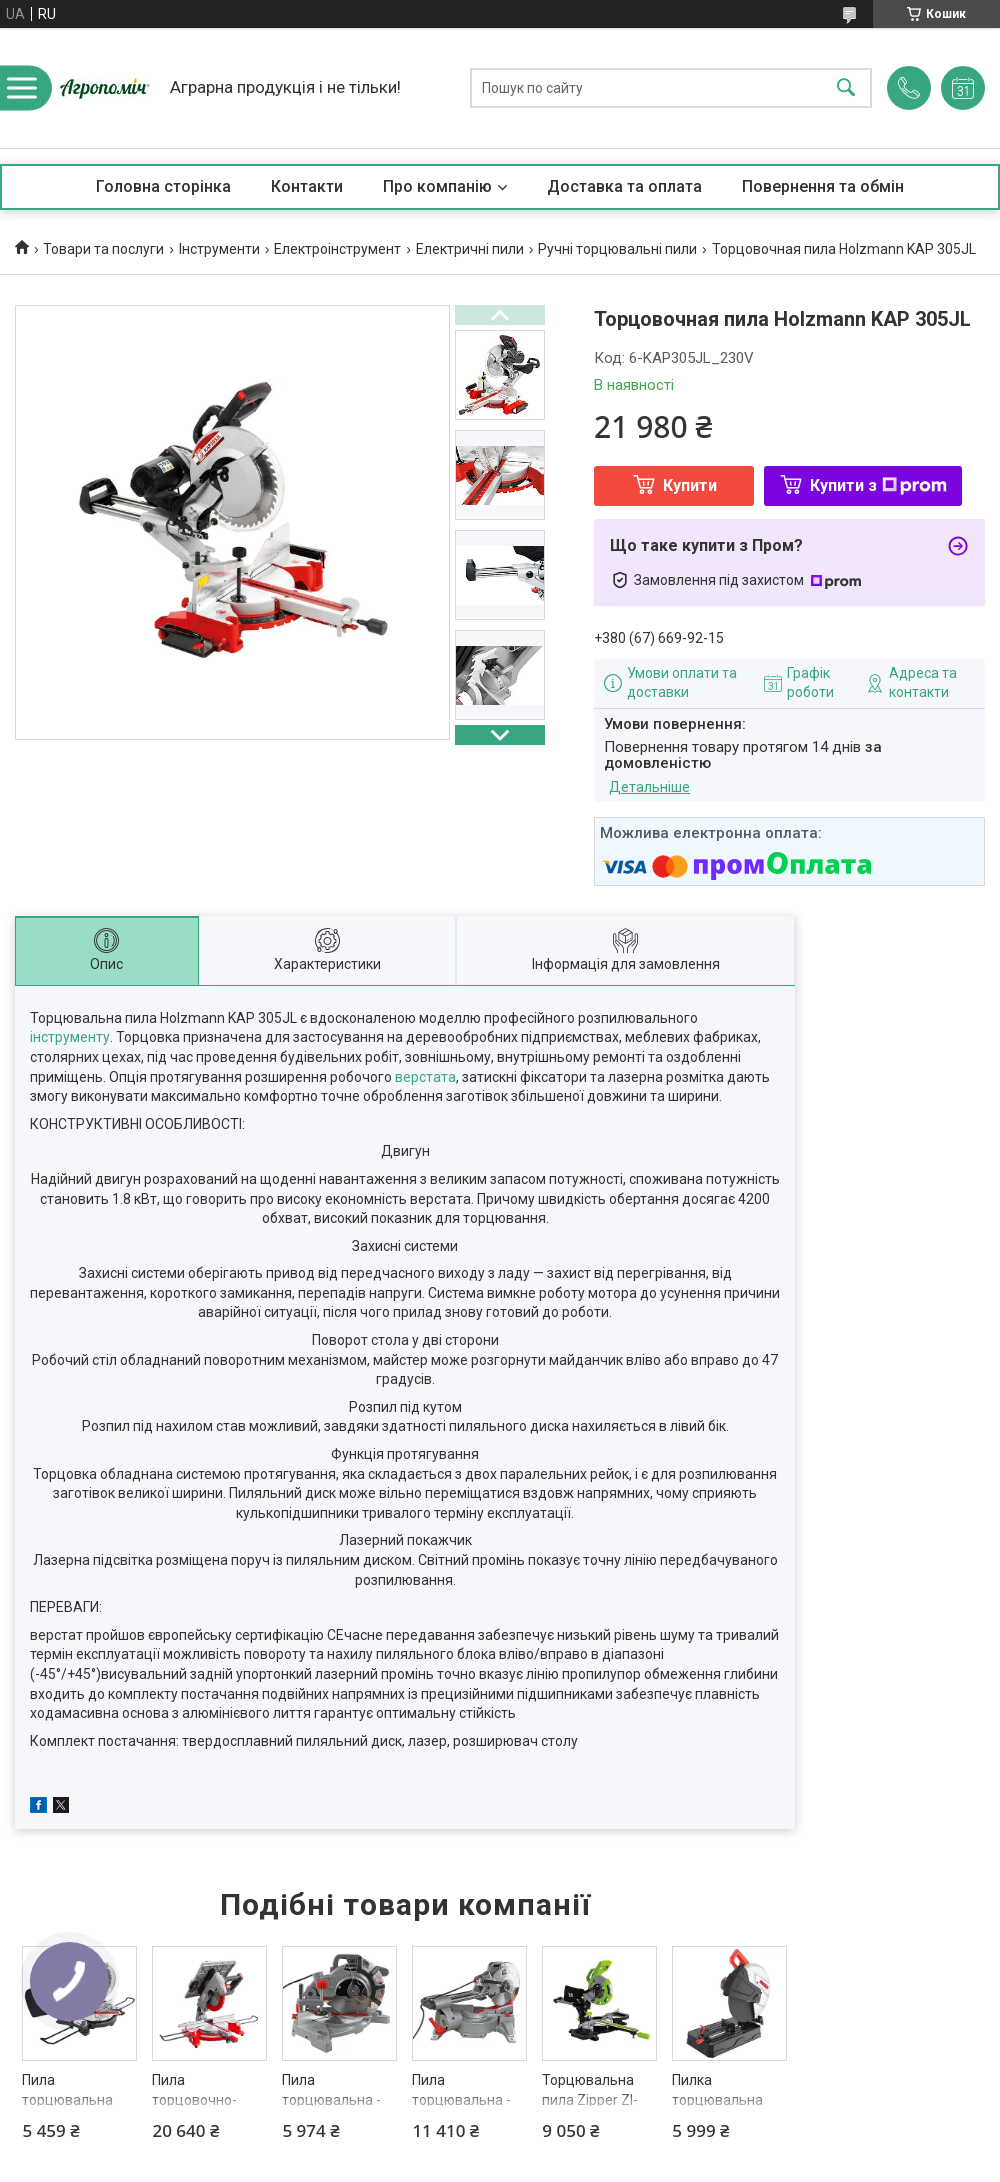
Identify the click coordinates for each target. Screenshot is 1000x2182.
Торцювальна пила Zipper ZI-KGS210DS (590, 2099)
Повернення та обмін (823, 186)
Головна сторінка (163, 186)
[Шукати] (846, 88)
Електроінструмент (337, 249)
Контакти (307, 186)
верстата (425, 1077)
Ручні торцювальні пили (617, 249)
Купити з (878, 485)
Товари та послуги (103, 249)
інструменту (70, 1037)
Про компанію (437, 186)
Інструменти (219, 249)
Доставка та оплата (624, 186)
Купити (690, 485)
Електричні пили (470, 249)
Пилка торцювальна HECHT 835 (717, 2099)
